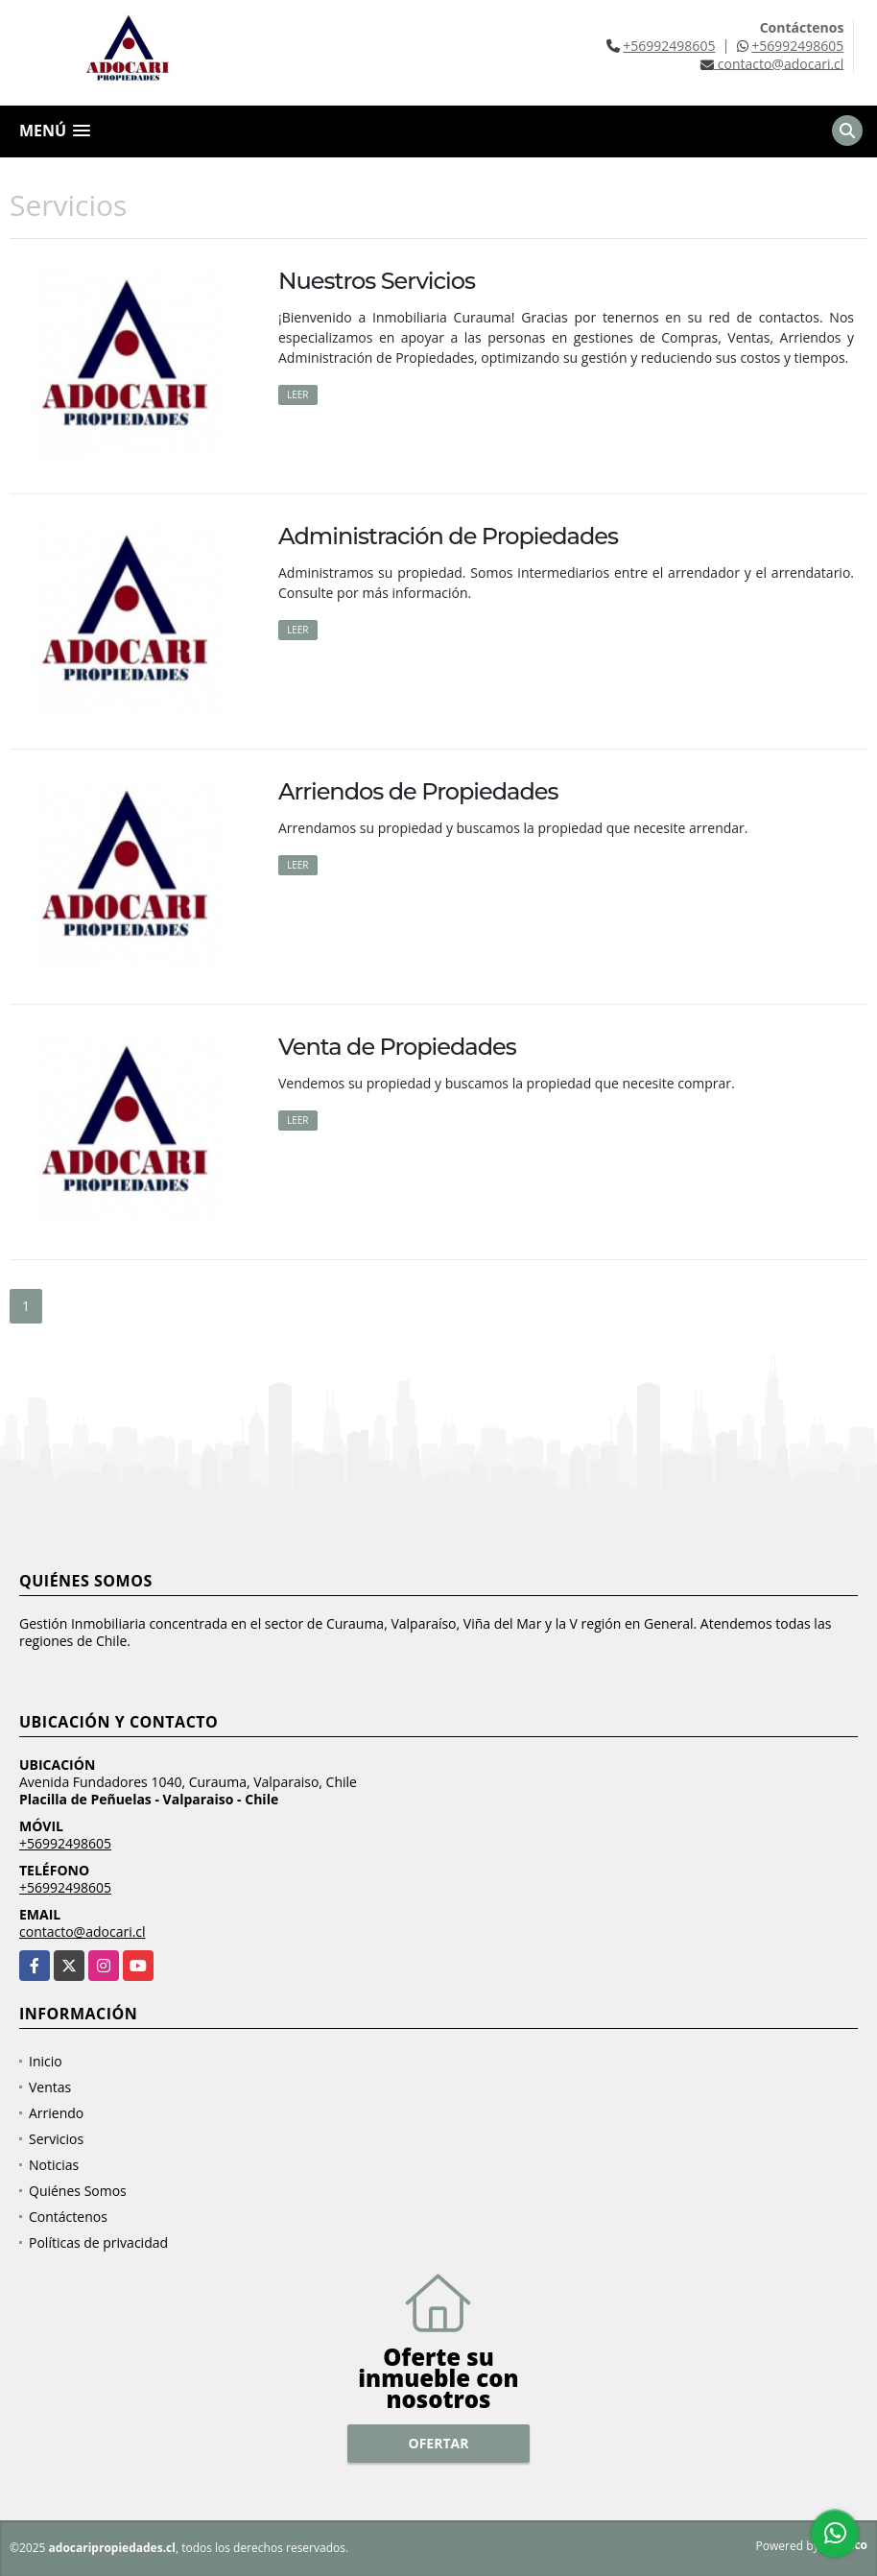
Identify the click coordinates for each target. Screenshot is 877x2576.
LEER (298, 394)
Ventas (50, 2087)
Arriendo (56, 2113)
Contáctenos (68, 2216)
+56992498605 (669, 45)
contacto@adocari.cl (82, 1931)
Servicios (56, 2139)
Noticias (54, 2165)
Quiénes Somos (78, 2191)
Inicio (45, 2061)
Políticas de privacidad (98, 2242)
